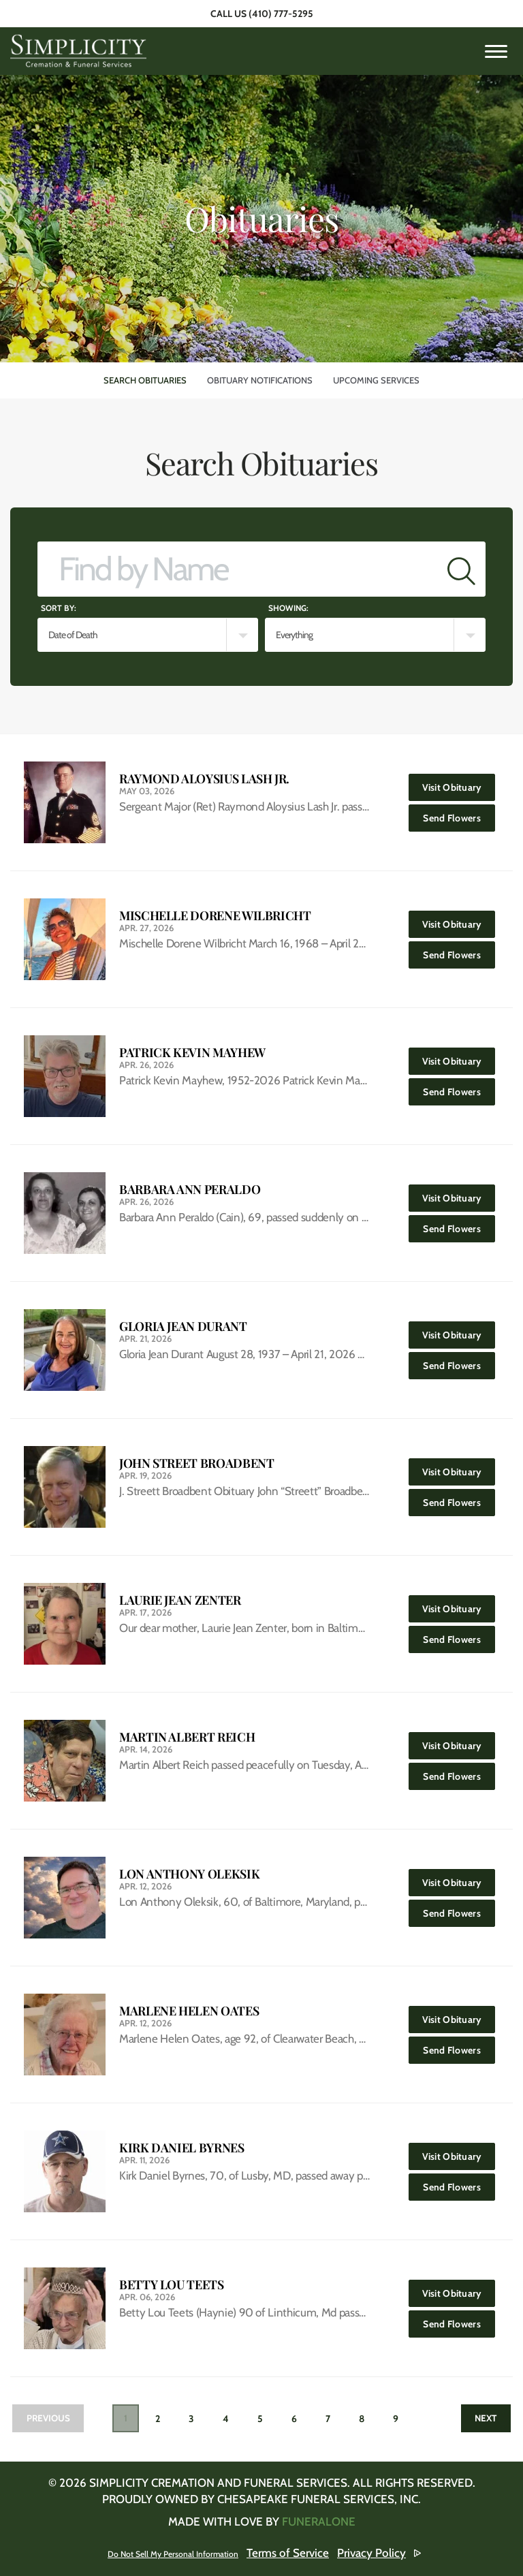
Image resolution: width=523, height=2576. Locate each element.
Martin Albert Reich (187, 1737)
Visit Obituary (460, 784)
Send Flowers (461, 814)
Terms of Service (315, 2553)
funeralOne (318, 2521)
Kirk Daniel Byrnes (181, 2148)
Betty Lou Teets (171, 2285)
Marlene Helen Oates (189, 2011)
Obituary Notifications (260, 380)
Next (480, 2419)
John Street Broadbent (196, 1463)
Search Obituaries (145, 380)
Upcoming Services (376, 380)
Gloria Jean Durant (183, 1326)
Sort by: (58, 608)
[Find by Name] (237, 569)
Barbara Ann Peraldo (189, 1189)
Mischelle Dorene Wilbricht (215, 916)
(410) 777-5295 (281, 13)
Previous (53, 2419)
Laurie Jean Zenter (180, 1600)
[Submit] (461, 569)
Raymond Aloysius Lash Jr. (204, 779)
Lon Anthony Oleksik (189, 1874)
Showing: (288, 608)
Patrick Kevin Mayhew (192, 1053)
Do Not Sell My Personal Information (174, 2553)
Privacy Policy (399, 2553)
